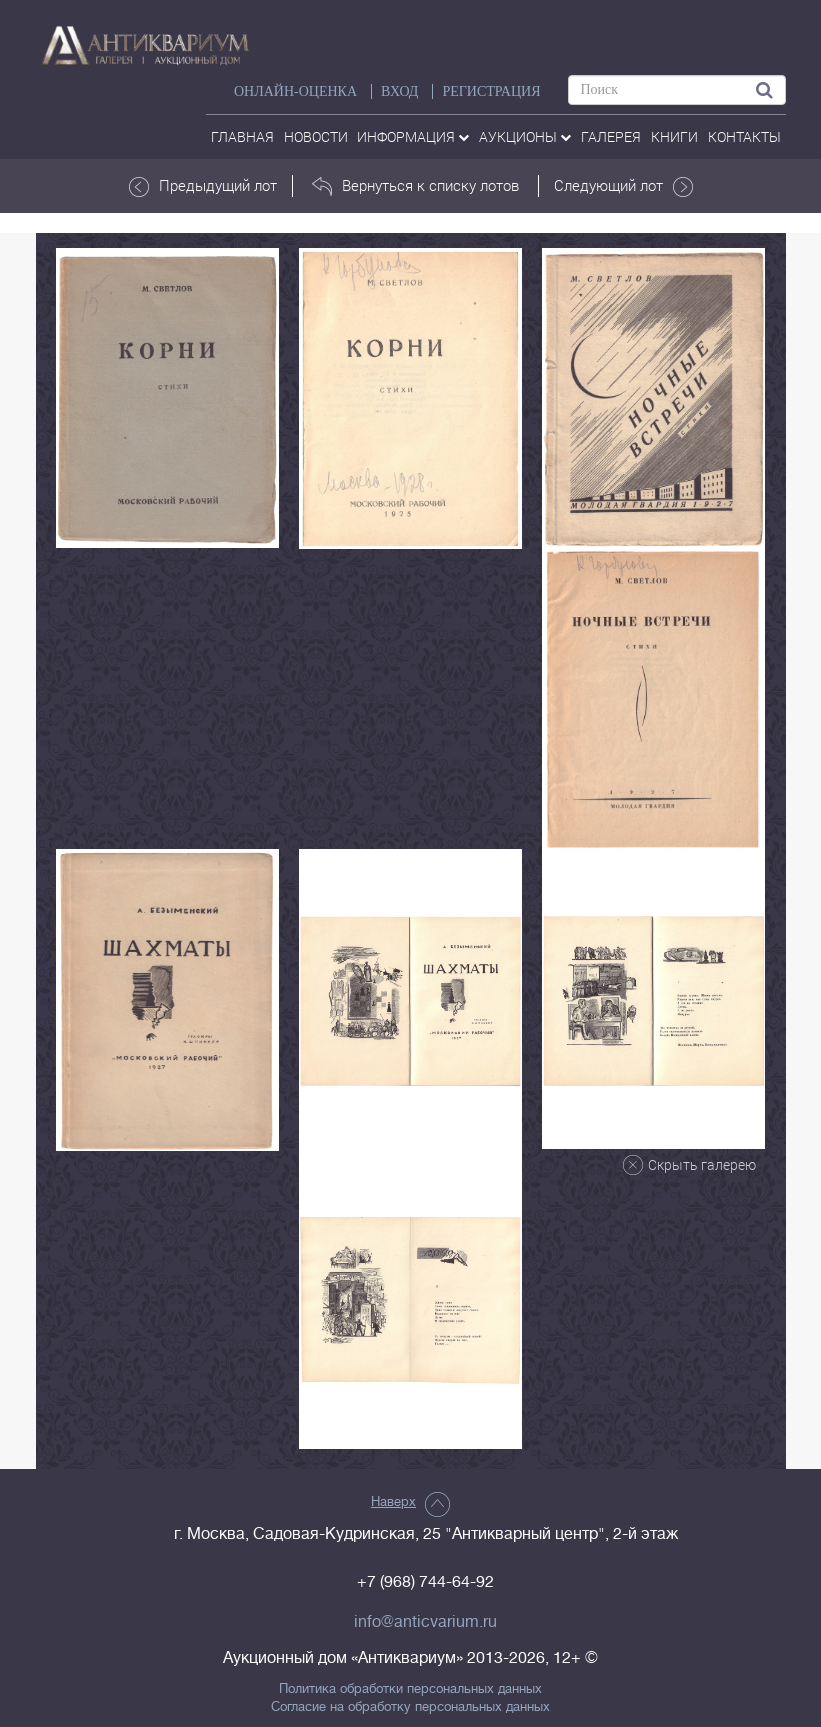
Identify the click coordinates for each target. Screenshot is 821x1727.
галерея (611, 136)
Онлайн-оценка (295, 91)
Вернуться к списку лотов (415, 186)
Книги (674, 136)
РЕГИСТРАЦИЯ (491, 91)
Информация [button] (413, 136)
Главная (242, 136)
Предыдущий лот (203, 186)
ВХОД (399, 91)
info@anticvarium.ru (425, 1622)
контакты (744, 136)
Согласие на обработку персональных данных (410, 1707)
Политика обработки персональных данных (410, 1689)
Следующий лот (623, 186)
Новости (316, 136)
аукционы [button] (525, 136)
